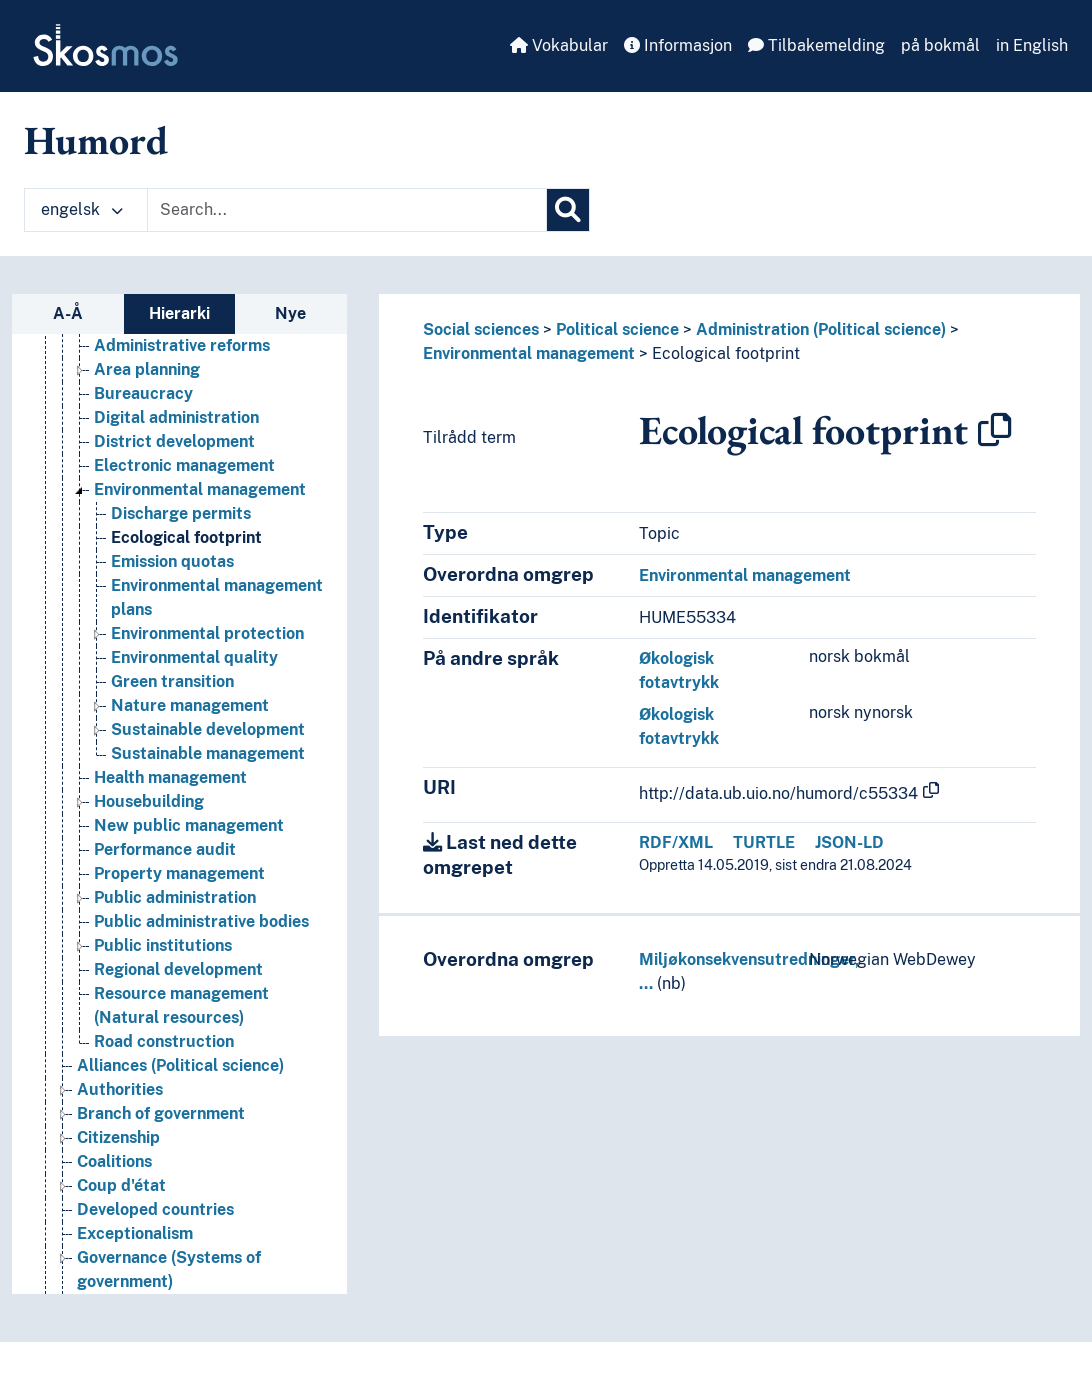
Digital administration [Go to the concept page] (176, 417)
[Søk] (568, 210)
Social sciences (481, 329)
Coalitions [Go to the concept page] (114, 1161)
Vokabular (559, 45)
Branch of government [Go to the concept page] (161, 1113)
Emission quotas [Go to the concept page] (172, 561)
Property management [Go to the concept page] (179, 873)
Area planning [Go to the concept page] (147, 369)
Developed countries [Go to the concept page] (155, 1209)
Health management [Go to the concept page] (170, 777)
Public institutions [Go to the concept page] (163, 945)
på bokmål (940, 45)
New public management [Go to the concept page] (189, 825)
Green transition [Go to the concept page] (172, 681)
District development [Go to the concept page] (174, 441)
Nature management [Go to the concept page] (190, 705)
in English (1032, 45)
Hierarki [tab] (179, 313)
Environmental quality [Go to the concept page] (194, 657)
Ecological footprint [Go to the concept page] (186, 537)
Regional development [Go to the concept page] (178, 969)
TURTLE (764, 842)
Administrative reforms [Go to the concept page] (182, 345)
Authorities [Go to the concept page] (120, 1089)
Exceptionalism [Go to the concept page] (135, 1233)
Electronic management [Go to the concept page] (184, 465)
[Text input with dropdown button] (347, 210)
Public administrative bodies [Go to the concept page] (201, 921)
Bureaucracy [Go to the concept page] (143, 393)
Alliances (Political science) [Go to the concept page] (180, 1065)
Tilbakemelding (816, 45)
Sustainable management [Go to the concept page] (208, 753)
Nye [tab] (290, 313)
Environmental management (529, 353)
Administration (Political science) (821, 329)
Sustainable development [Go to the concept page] (208, 729)
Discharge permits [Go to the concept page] (181, 513)
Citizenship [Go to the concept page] (118, 1137)
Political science (617, 329)
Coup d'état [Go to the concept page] (121, 1185)
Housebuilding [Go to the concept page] (149, 801)
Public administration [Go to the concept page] (175, 897)
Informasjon (678, 45)
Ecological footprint (726, 353)
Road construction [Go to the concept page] (164, 1041)
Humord (96, 140)
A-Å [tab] (68, 313)
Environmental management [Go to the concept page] (200, 489)
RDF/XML (676, 842)
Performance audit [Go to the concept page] (165, 849)
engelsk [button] (82, 209)
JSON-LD (849, 842)
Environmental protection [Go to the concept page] (207, 633)
